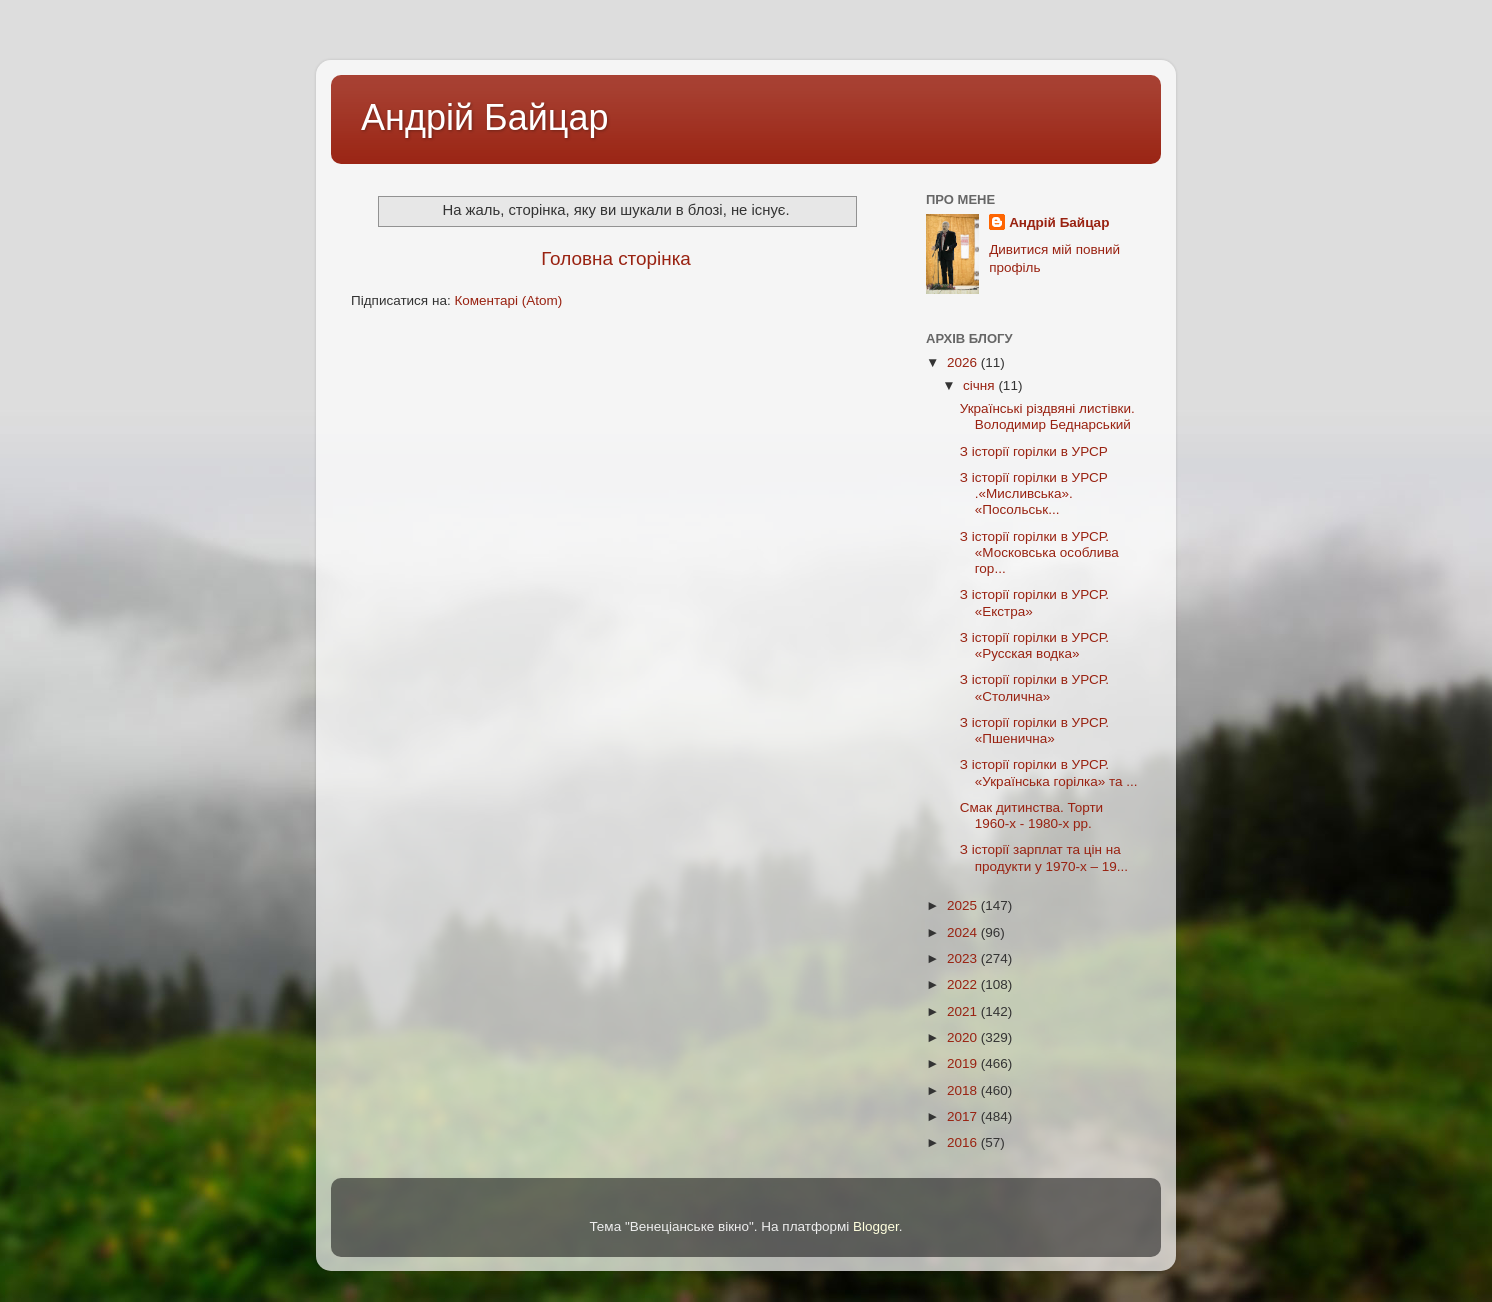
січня (980, 385)
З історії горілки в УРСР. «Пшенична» (1034, 730)
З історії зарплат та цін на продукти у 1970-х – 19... (1044, 857)
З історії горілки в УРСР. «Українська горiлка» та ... (1049, 772)
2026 (964, 362)
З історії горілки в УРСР (1034, 451)
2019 (964, 1063)
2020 (964, 1037)
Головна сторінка (616, 258)
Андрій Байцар (484, 117)
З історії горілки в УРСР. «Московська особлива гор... (1039, 552)
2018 (964, 1090)
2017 (964, 1116)
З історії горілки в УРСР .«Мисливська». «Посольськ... (1034, 493)
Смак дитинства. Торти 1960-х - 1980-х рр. (1031, 815)
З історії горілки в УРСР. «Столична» (1034, 687)
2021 (964, 1011)
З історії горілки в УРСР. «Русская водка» (1034, 645)
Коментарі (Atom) (508, 300)
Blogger (876, 1226)
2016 (964, 1142)
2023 (964, 958)
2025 (964, 905)
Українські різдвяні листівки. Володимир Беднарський (1047, 416)
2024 (964, 932)
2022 (964, 984)
